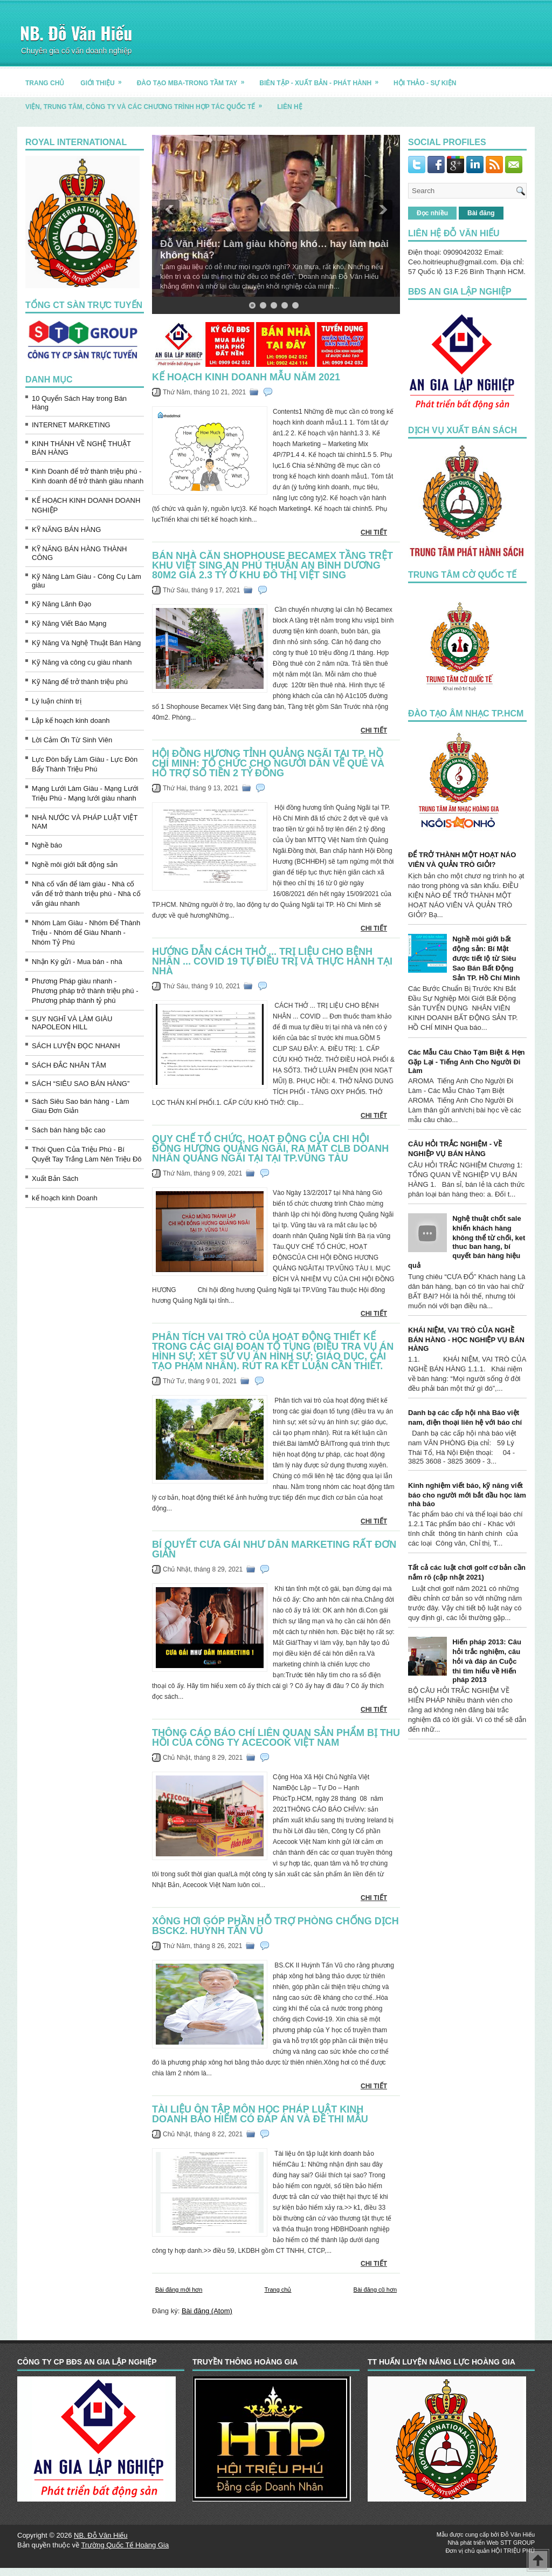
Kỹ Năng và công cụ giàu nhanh (82, 662)
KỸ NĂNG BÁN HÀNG (66, 529)
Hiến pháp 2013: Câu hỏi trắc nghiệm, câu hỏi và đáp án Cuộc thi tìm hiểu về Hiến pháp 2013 (486, 1661)
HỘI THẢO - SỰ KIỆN (425, 83)
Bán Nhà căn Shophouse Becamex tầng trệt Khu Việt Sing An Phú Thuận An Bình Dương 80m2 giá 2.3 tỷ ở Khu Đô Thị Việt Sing (272, 565)
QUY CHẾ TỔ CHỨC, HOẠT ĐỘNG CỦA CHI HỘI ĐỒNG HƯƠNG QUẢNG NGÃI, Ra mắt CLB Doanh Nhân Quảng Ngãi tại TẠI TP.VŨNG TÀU (270, 1148)
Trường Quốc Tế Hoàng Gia (125, 2545)
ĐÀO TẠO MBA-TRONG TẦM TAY (194, 79)
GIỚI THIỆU (104, 79)
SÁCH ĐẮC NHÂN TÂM (69, 1065)
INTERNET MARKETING (71, 425)
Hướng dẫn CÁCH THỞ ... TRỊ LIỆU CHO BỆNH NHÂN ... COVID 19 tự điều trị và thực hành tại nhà (272, 961)
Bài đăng (481, 213)
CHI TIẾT (374, 532)
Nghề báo (47, 845)
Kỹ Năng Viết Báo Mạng (69, 623)
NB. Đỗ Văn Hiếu (76, 32)
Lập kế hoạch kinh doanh (71, 720)
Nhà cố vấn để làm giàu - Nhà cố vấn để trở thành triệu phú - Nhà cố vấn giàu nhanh (86, 893)
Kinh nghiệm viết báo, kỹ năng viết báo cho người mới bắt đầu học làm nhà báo (467, 1494)
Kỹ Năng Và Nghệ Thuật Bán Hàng (86, 643)
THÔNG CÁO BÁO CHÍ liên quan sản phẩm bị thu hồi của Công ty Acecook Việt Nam (276, 1737)
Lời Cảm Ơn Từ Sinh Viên (72, 740)
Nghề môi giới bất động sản (75, 864)
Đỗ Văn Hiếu (518, 2534)
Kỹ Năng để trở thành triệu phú (80, 682)
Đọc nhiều (432, 213)
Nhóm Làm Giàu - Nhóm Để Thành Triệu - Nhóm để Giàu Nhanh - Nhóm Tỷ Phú (86, 932)
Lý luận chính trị (56, 701)
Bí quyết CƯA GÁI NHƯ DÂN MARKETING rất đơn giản (274, 1549)
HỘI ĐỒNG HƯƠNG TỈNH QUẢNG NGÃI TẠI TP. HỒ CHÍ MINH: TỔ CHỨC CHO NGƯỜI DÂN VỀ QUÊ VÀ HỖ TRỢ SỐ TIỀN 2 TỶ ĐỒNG (268, 763)
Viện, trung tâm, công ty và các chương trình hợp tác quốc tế (147, 103)
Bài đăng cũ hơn (375, 2289)
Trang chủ (277, 2289)
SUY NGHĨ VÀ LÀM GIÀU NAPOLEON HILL (72, 1023)
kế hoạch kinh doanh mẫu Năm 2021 (246, 377)
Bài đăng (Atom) (207, 2311)
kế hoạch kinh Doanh (65, 1198)
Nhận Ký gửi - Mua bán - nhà (77, 962)
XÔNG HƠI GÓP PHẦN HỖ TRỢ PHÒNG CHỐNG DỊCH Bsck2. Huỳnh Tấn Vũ (275, 1926)
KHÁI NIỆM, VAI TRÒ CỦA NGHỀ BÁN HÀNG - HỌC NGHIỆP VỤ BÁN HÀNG (466, 1339)
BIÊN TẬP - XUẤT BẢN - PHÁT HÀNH (322, 79)
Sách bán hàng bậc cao (68, 1130)
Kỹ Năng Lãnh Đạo (61, 604)
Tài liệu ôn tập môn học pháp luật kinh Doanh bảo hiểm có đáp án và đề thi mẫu (260, 2114)
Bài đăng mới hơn (178, 2289)
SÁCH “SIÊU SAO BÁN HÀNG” (80, 1083)
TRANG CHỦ (44, 83)
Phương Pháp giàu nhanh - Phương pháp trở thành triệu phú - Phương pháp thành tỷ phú (85, 991)
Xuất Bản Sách (55, 1178)
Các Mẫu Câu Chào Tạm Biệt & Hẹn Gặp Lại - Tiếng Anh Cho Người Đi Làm (466, 1061)
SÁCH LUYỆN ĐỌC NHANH (76, 1046)
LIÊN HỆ (289, 107)
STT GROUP (517, 2542)
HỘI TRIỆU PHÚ (513, 2550)
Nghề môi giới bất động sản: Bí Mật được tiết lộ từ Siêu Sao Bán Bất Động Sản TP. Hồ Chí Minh (486, 958)
